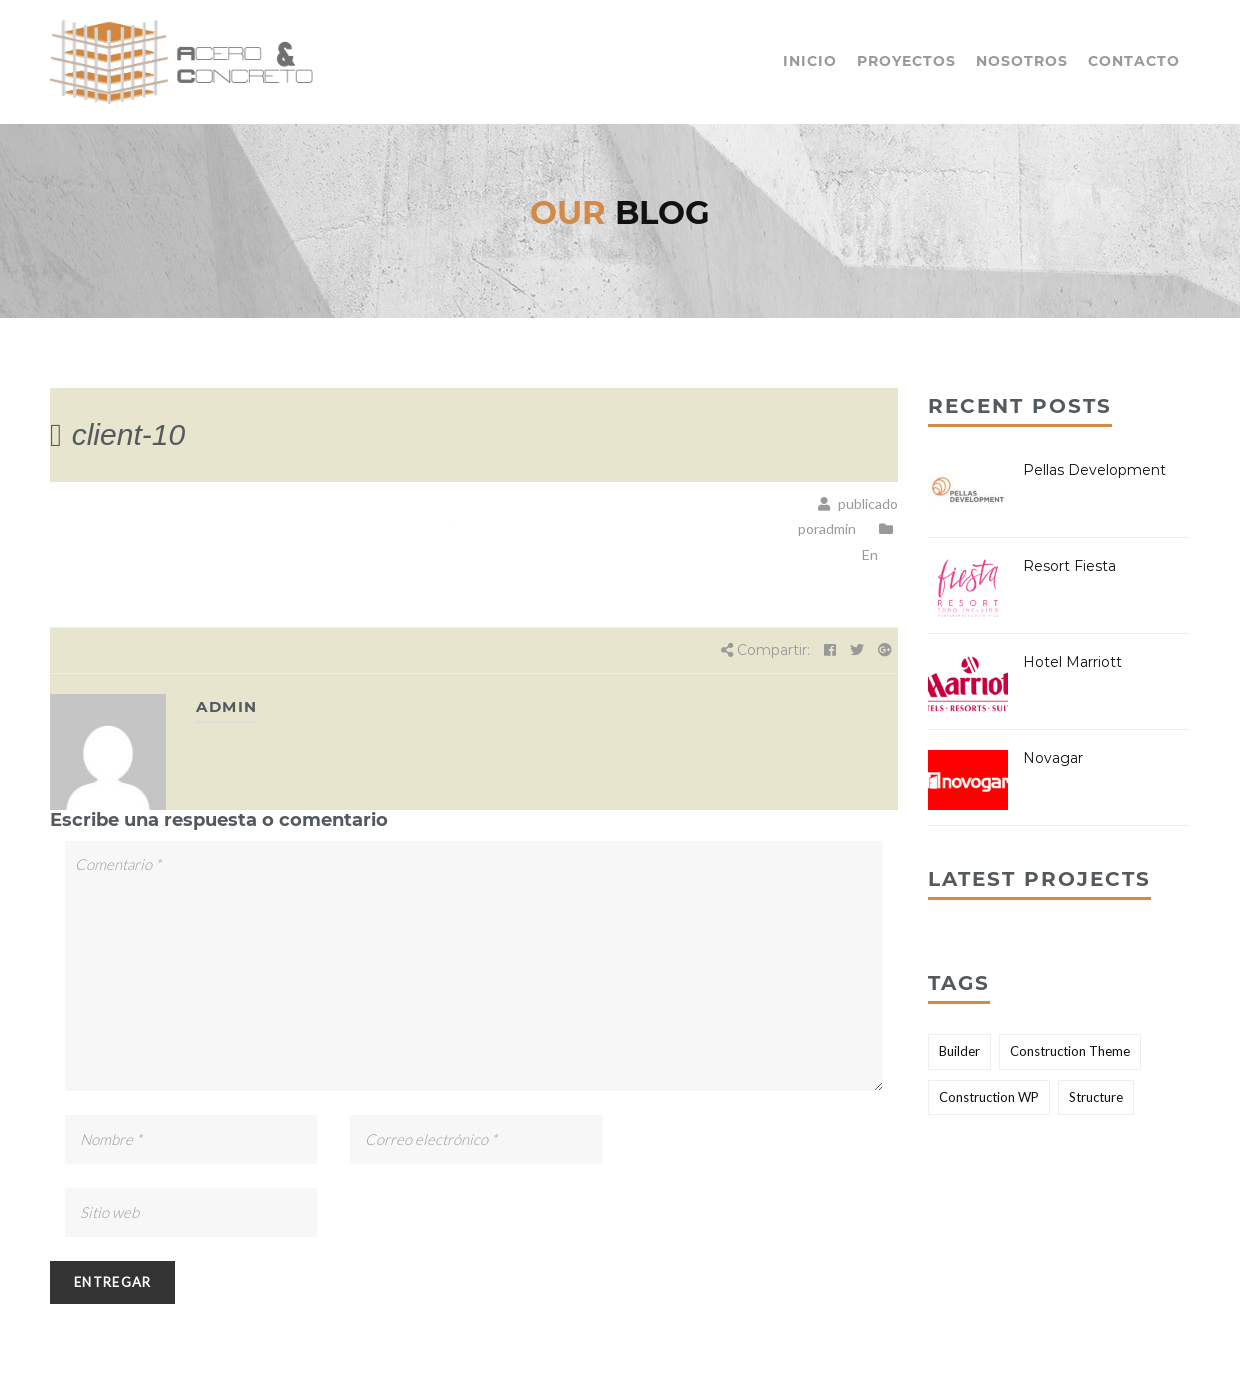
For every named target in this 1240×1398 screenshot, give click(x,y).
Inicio (810, 61)
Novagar (1053, 758)
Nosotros (1022, 61)
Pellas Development (1094, 470)
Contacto (1134, 61)
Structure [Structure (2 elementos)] (1096, 1097)
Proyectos (906, 61)
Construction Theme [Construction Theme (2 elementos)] (1070, 1051)
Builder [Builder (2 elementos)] (959, 1051)
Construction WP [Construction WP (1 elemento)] (989, 1097)
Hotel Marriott (1072, 662)
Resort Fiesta (1069, 566)
